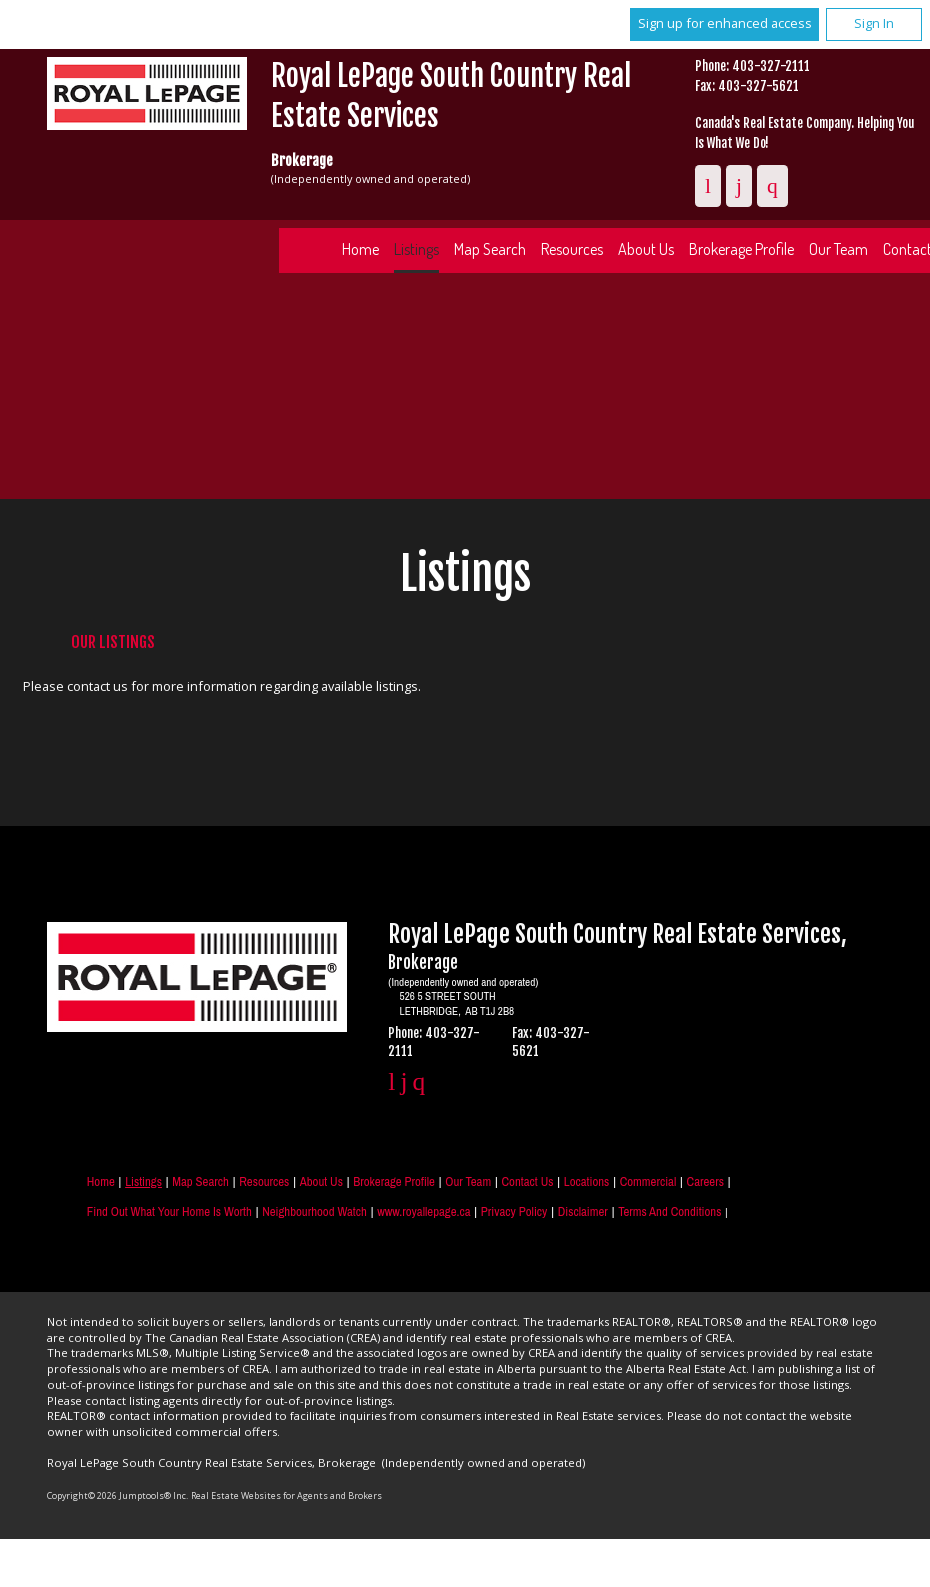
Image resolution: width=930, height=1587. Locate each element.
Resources (572, 249)
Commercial (648, 1181)
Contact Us (528, 1181)
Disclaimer (583, 1211)
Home (360, 249)
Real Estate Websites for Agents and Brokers (286, 1495)
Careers (705, 1181)
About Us (646, 249)
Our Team (468, 1181)
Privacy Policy (514, 1211)
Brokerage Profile (741, 249)
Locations (587, 1181)
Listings (416, 249)
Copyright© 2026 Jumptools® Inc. (117, 1495)
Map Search (490, 249)
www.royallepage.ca (423, 1211)
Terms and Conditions (669, 1211)
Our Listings (113, 642)
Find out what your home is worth (169, 1211)
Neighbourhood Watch (314, 1211)
